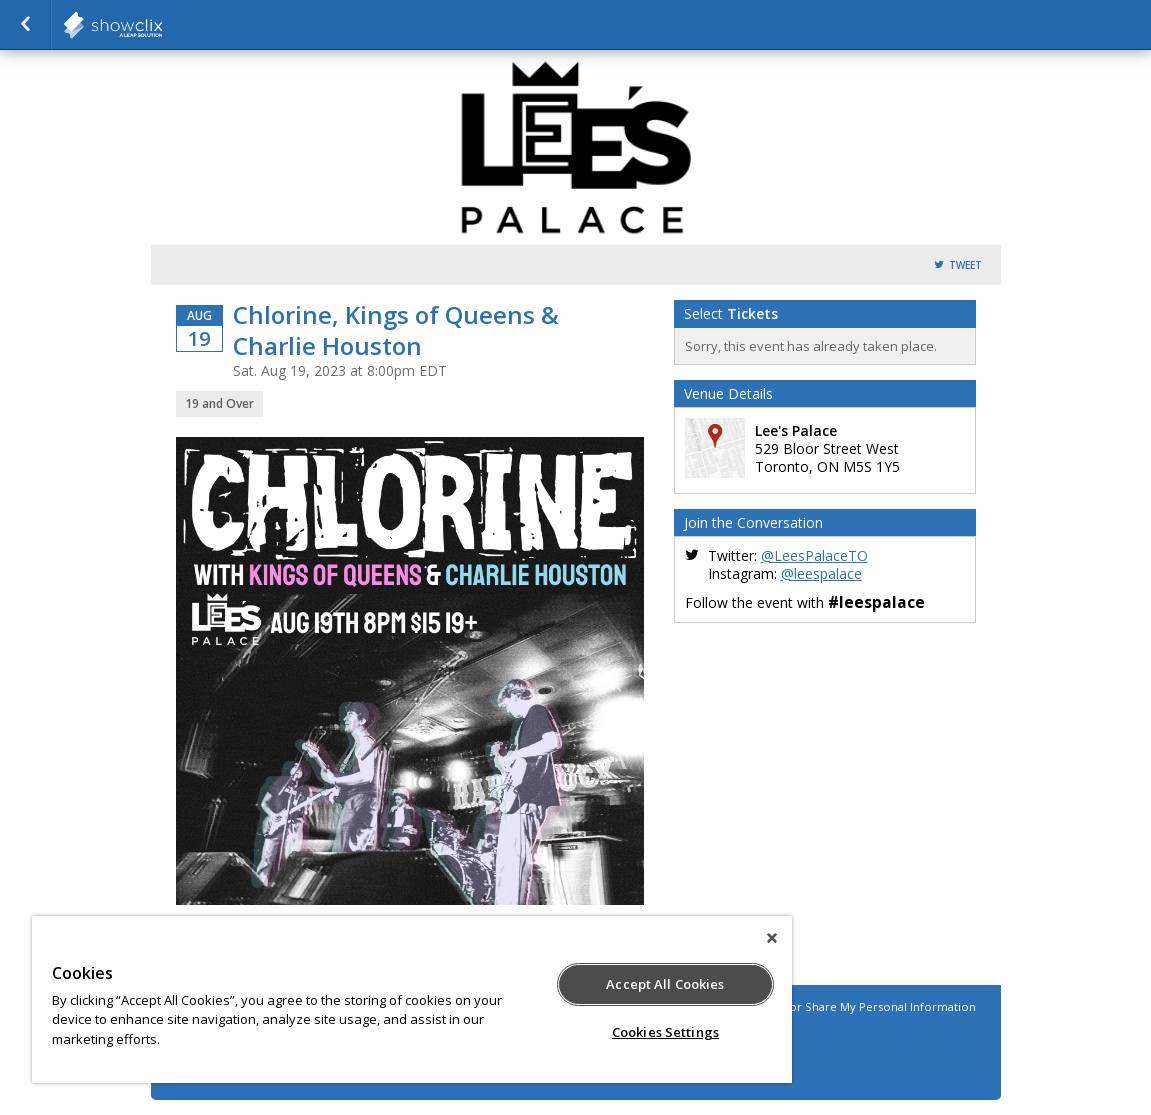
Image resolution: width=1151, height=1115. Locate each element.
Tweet (965, 265)
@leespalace (821, 573)
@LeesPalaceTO (814, 555)
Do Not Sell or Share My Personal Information (850, 1006)
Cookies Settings (665, 1032)
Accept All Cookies (665, 984)
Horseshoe (162, 25)
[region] (412, 999)
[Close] (772, 938)
